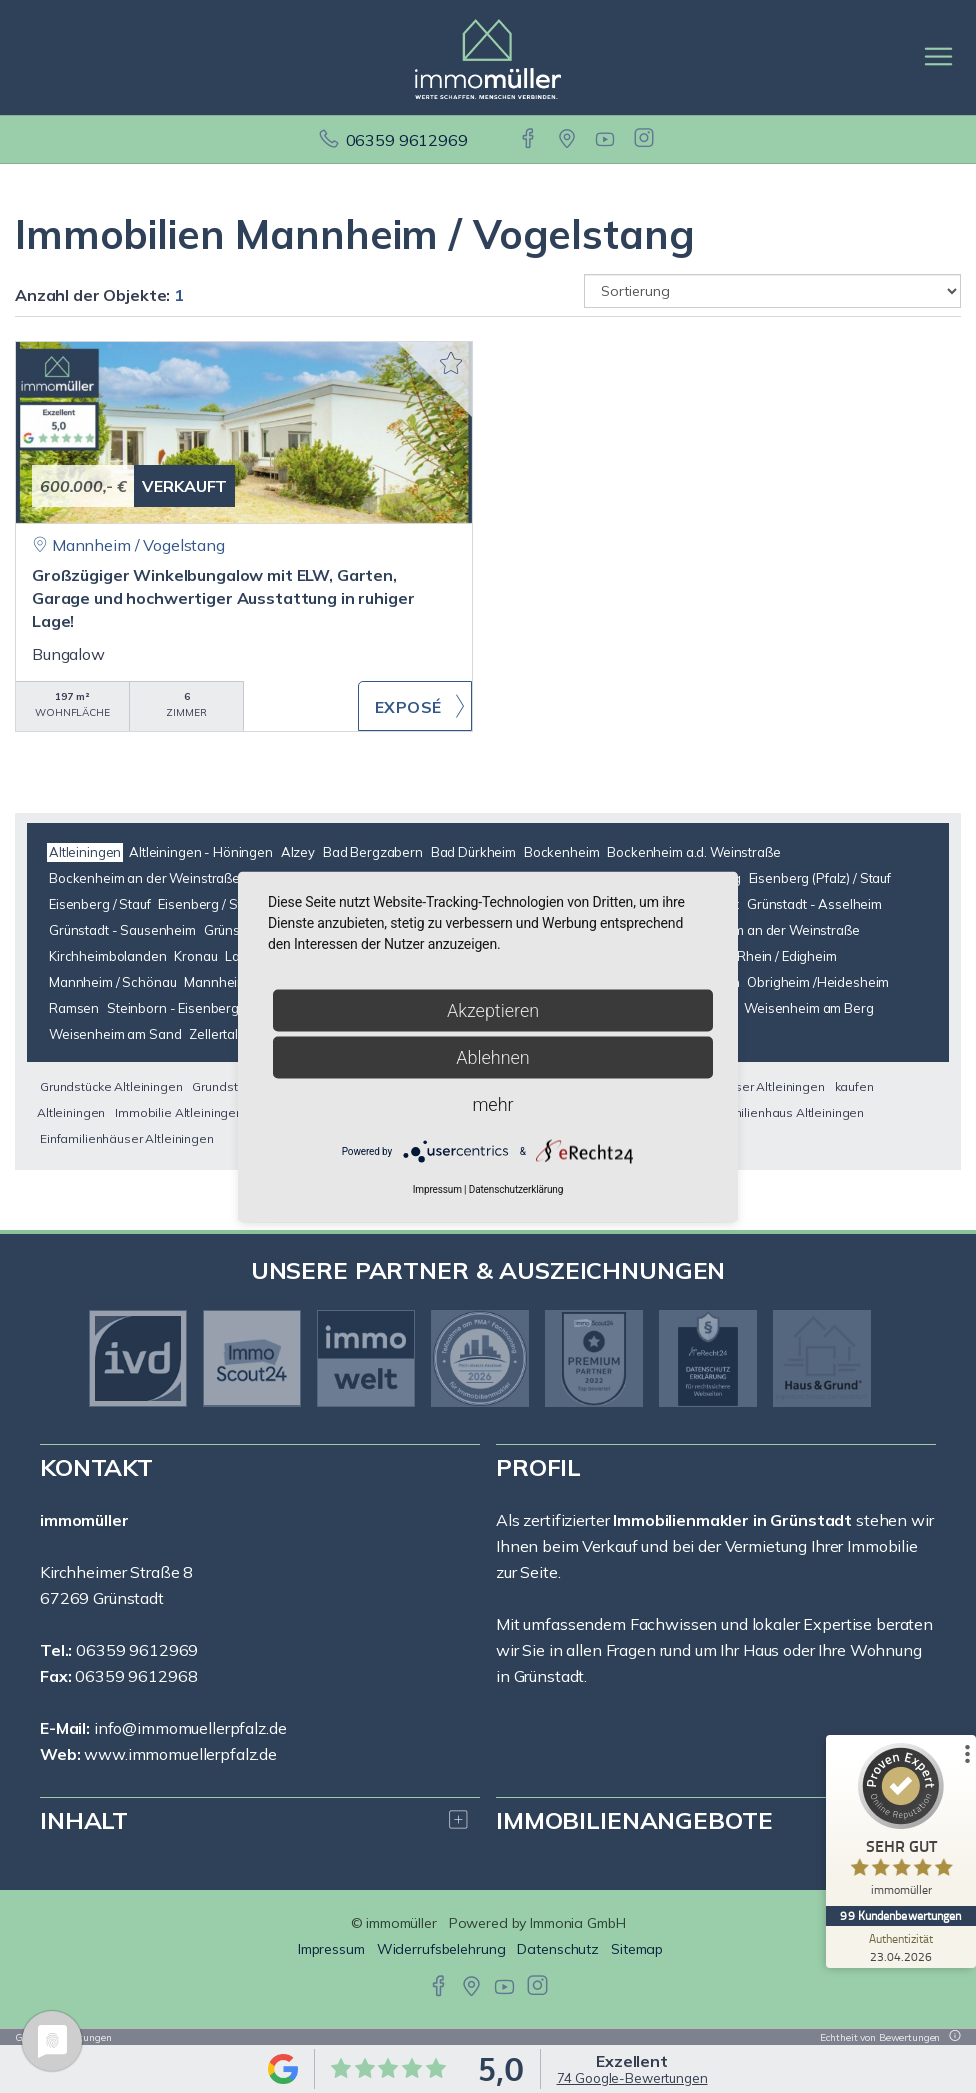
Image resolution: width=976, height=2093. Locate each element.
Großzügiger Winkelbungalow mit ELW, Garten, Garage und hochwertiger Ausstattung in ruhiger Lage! (223, 598)
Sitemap (637, 1949)
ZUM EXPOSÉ (415, 706)
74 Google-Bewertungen (632, 2078)
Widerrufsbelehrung (441, 1949)
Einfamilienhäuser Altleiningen (127, 1138)
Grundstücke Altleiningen (111, 1086)
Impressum (331, 1949)
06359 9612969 (407, 140)
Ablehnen (493, 1056)
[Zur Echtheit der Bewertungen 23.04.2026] (901, 1947)
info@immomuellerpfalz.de (190, 1728)
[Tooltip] (952, 2037)
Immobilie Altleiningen (179, 1112)
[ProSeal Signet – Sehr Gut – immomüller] (901, 1824)
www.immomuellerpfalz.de (180, 1754)
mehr (492, 1103)
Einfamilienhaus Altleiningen (783, 1112)
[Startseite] (488, 57)
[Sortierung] (772, 291)
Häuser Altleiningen (767, 1086)
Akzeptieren (493, 1009)
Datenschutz (558, 1949)
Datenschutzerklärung (516, 1188)
